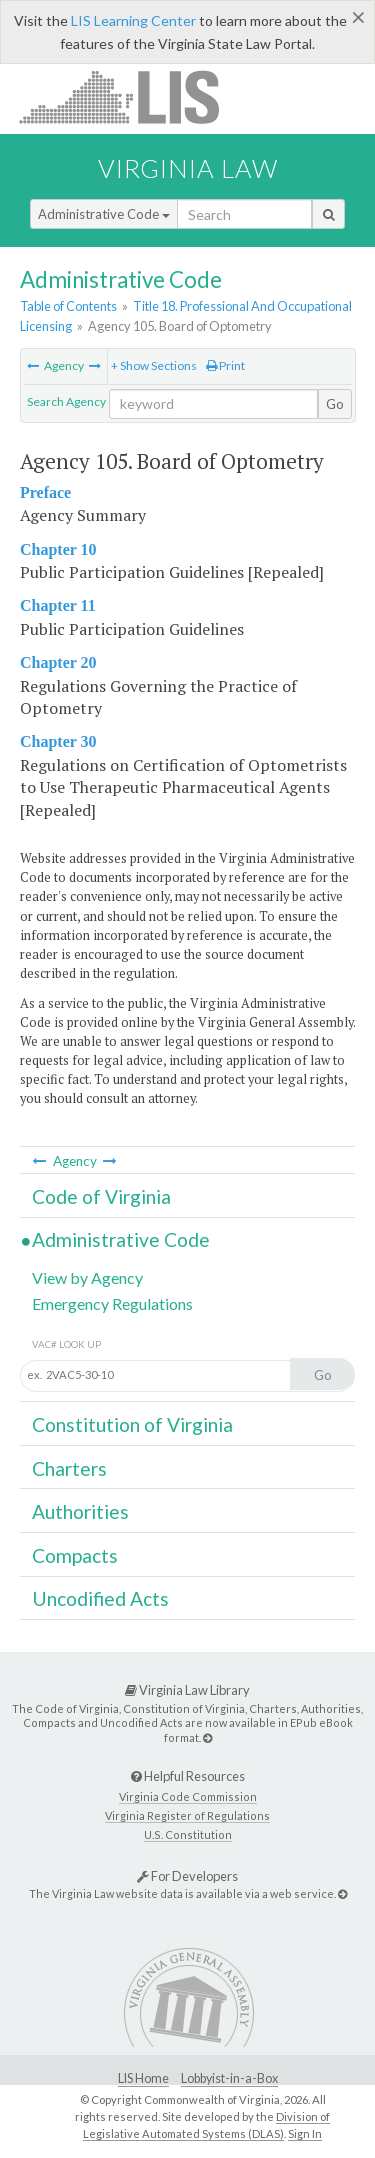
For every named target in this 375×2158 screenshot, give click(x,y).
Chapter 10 (58, 549)
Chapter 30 (58, 741)
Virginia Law (188, 168)
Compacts (75, 1555)
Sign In (305, 2133)
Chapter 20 (58, 662)
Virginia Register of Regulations (187, 1815)
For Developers (187, 1876)
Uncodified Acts (100, 1598)
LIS (130, 96)
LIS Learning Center (133, 20)
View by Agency (87, 1277)
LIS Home (143, 2078)
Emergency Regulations (112, 1303)
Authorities (80, 1511)
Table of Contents (68, 306)
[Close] (358, 17)
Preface (45, 492)
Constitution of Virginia (132, 1424)
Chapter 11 (58, 605)
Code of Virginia (101, 1196)
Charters (69, 1468)
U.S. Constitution (188, 1834)
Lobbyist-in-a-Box (229, 2078)
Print (225, 365)
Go (335, 404)
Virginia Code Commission (188, 1796)
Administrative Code (104, 214)
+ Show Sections (154, 365)
